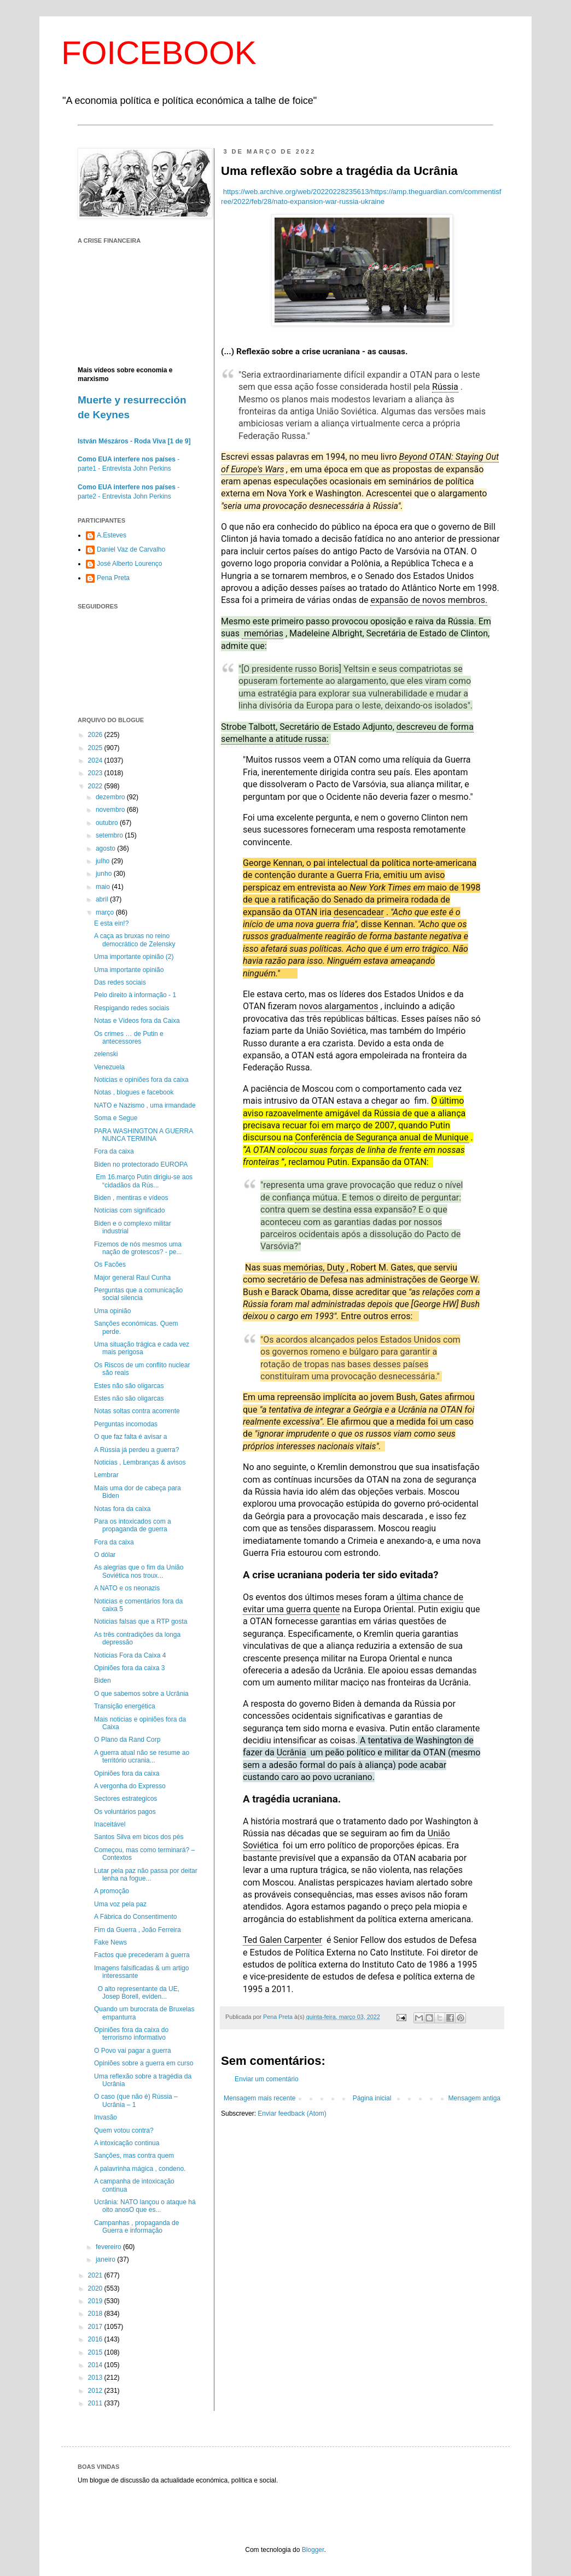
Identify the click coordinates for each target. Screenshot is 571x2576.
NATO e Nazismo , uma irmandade (145, 1105)
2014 (96, 2365)
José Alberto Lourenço (129, 563)
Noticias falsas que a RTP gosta (140, 1621)
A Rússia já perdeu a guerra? (136, 1450)
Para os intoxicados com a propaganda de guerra (132, 1525)
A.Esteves (111, 535)
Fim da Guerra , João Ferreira (137, 1930)
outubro (108, 823)
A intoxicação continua (126, 2143)
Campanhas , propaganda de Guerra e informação (136, 2226)
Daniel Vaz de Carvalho (131, 549)
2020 (96, 2288)
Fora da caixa (114, 1151)
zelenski (106, 1054)
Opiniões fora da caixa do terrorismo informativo (131, 2033)
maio (104, 887)
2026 (96, 735)
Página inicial (372, 2098)
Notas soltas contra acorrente (137, 1411)
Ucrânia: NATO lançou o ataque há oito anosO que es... (145, 2206)
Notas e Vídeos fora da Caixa (137, 1020)
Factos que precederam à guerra (142, 1955)
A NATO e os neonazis (127, 1588)
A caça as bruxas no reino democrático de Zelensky (134, 939)
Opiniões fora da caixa (126, 1773)
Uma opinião (112, 1311)
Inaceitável (109, 1824)
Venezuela (109, 1067)
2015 (96, 2352)
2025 (96, 748)
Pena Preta (113, 578)
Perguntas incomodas (126, 1424)
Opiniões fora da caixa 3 (129, 1668)
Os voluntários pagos (125, 1812)
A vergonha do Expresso (130, 1786)
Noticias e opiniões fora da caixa (141, 1080)
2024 (96, 760)
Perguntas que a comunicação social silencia (138, 1294)
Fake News (110, 1942)
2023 (96, 773)
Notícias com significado (129, 1210)
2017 (96, 2327)
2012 (96, 2390)
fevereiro (109, 2247)
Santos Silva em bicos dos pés (138, 1837)
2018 (96, 2313)
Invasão (105, 2117)
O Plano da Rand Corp (127, 1739)
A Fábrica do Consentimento (135, 1917)
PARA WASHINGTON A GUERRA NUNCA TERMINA (143, 1135)
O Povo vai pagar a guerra (132, 2050)
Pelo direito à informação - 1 (135, 995)
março (106, 912)
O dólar (104, 1555)
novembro (111, 809)
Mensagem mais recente (259, 2098)
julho (104, 861)
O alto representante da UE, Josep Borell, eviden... (136, 1992)
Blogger (313, 2550)
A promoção (111, 1891)
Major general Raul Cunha (132, 1277)
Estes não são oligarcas (129, 1386)
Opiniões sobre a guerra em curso (143, 2063)
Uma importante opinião (129, 970)
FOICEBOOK (159, 52)
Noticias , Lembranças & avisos (139, 1462)
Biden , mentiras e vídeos (131, 1198)
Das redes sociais (120, 982)
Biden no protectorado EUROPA (141, 1164)
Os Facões (110, 1264)
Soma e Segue (115, 1118)
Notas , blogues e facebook (133, 1092)
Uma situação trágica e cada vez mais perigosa (141, 1348)
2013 (96, 2377)
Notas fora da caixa (122, 1509)
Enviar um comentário (267, 2079)
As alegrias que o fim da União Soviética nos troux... (138, 1571)
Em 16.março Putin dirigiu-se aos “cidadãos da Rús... (143, 1181)
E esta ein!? (111, 923)
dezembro (111, 797)
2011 (96, 2403)
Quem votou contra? (124, 2130)
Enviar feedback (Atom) (292, 2113)
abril (103, 899)
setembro (110, 835)
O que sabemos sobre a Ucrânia (141, 1693)
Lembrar (106, 1475)
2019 (96, 2301)
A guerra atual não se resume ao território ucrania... (141, 1756)
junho (105, 873)
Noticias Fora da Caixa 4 (130, 1655)
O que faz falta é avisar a (130, 1437)
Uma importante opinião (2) (133, 957)
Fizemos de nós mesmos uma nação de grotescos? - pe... (138, 1248)
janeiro (106, 2259)
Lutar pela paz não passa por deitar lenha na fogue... (145, 1874)
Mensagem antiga (474, 2098)
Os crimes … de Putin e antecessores (129, 1037)
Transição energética (124, 1706)
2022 (96, 786)
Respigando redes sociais (131, 1008)
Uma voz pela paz (120, 1904)
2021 (96, 2275)
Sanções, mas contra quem (134, 2155)
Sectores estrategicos (125, 1798)
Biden (102, 1680)
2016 (96, 2339)
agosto (106, 848)
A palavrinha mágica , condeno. (139, 2169)
